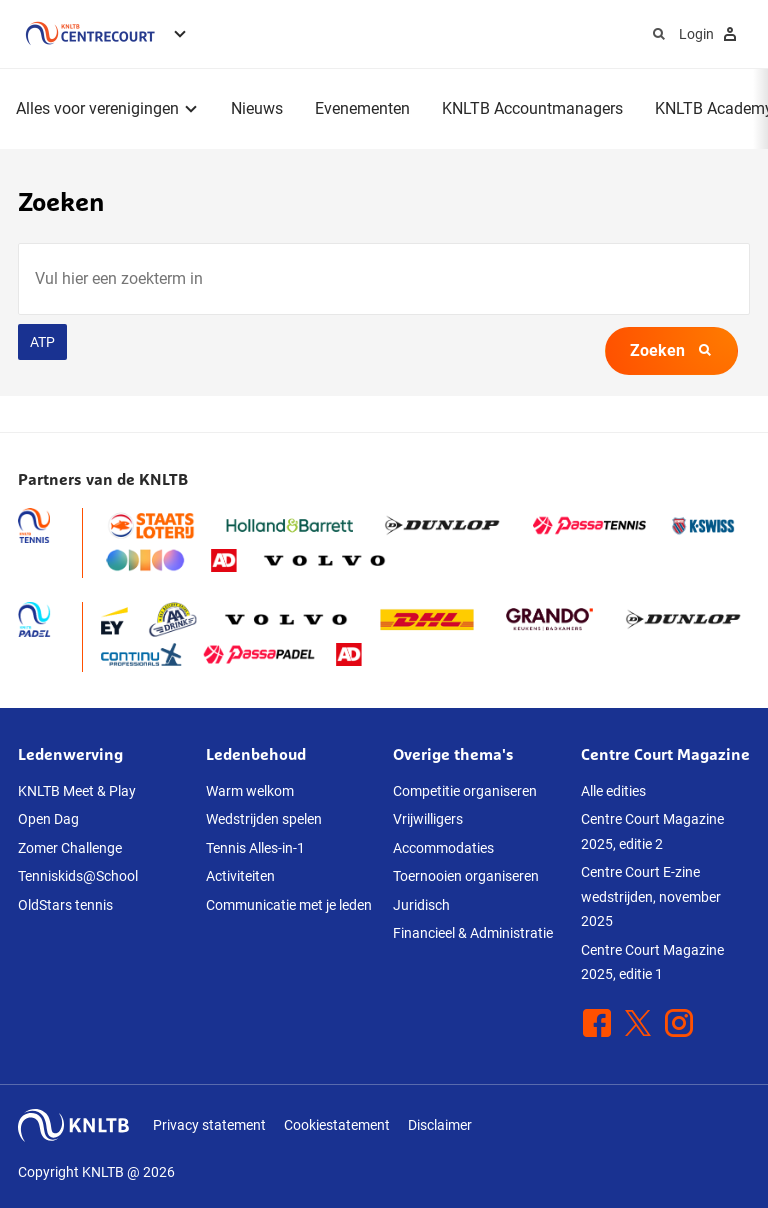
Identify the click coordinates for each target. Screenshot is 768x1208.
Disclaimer (440, 1125)
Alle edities (613, 791)
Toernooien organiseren (466, 876)
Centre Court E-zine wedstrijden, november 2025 (651, 896)
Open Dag (48, 819)
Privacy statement (209, 1125)
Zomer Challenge (70, 848)
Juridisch (421, 905)
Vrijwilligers (428, 819)
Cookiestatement (337, 1125)
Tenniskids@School (78, 876)
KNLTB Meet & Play (77, 791)
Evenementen (362, 108)
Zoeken (671, 350)
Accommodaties (443, 848)
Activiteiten (240, 876)
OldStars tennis (65, 905)
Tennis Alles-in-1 (255, 848)
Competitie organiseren (465, 791)
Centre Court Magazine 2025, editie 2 (652, 831)
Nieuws (257, 108)
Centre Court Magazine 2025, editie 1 (652, 962)
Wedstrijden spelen (264, 819)
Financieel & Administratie (473, 933)
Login (710, 34)
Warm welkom (250, 791)
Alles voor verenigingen (97, 108)
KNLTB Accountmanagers (532, 108)
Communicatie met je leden (289, 905)
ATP (42, 342)
